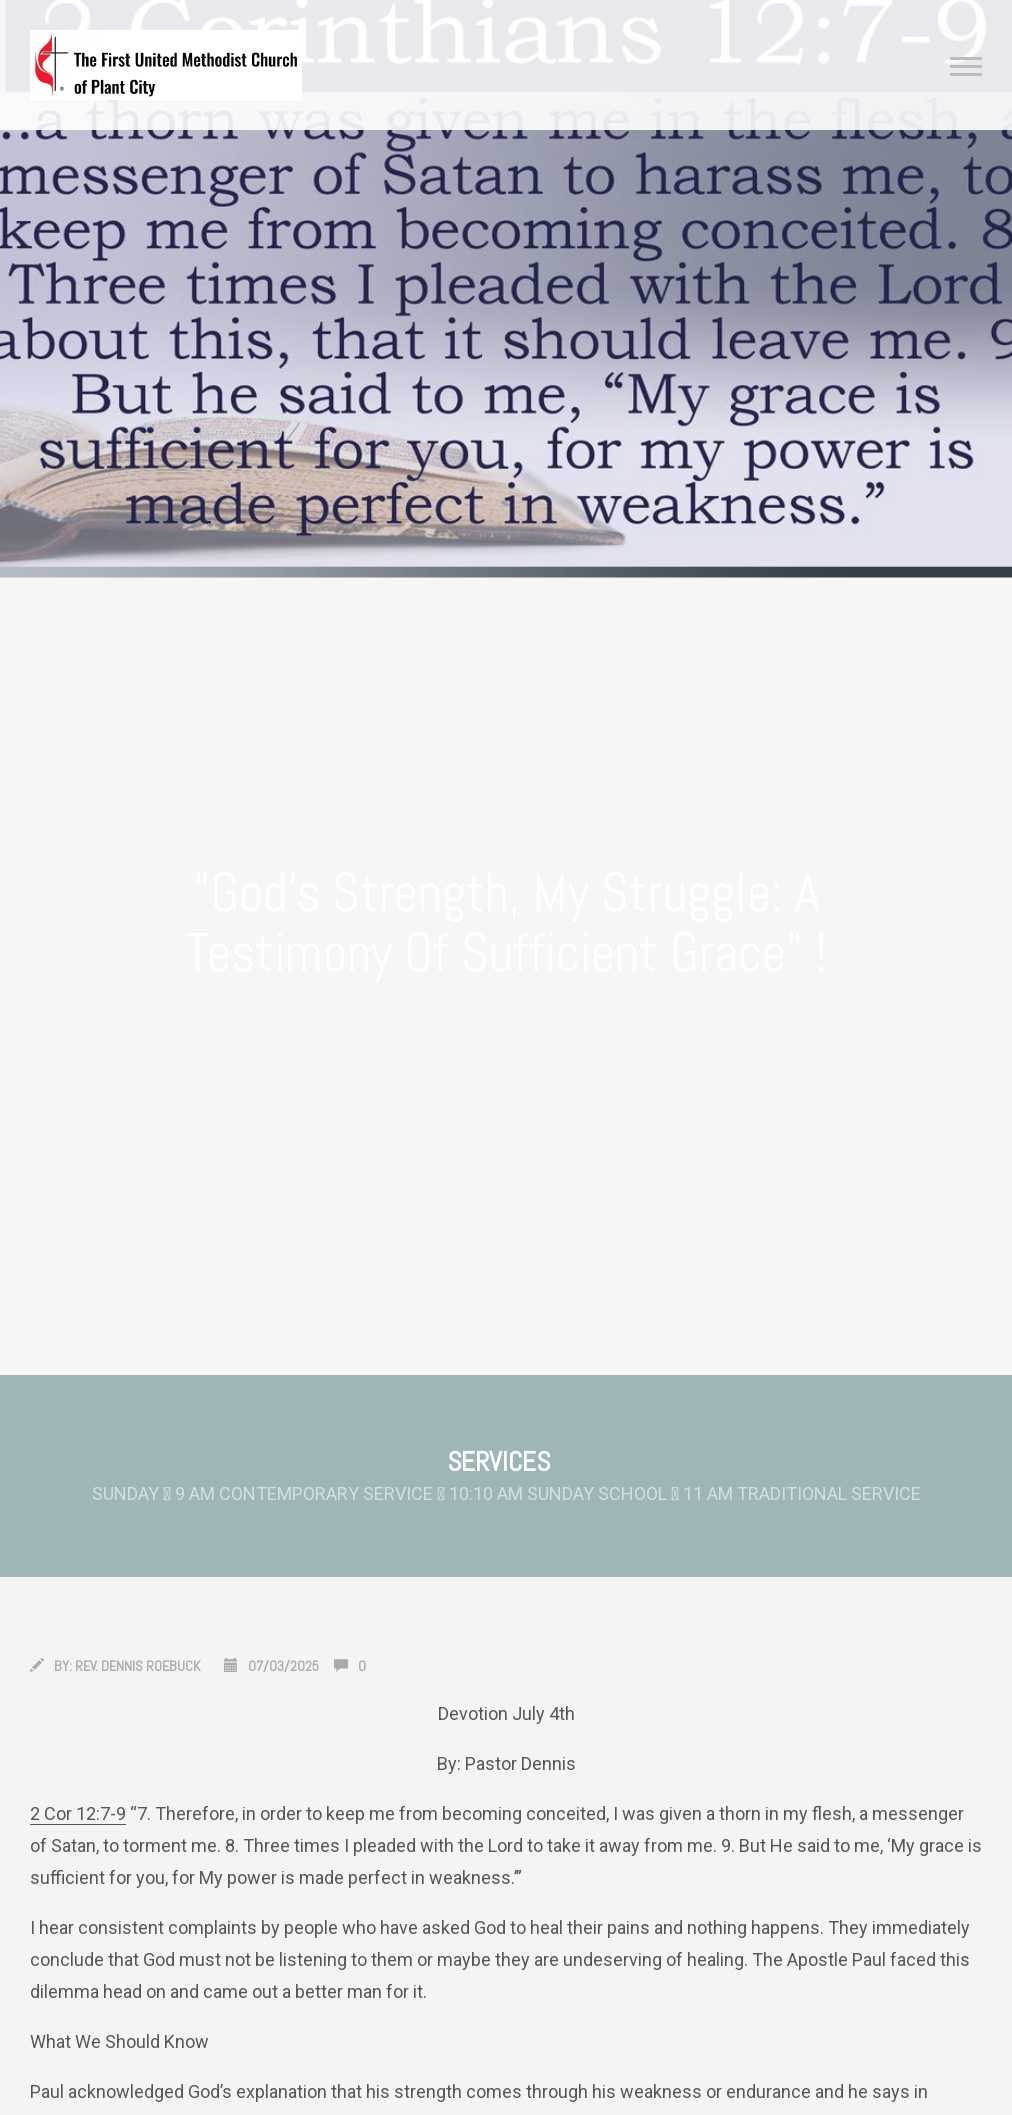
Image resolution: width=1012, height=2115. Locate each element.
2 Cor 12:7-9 (78, 1813)
